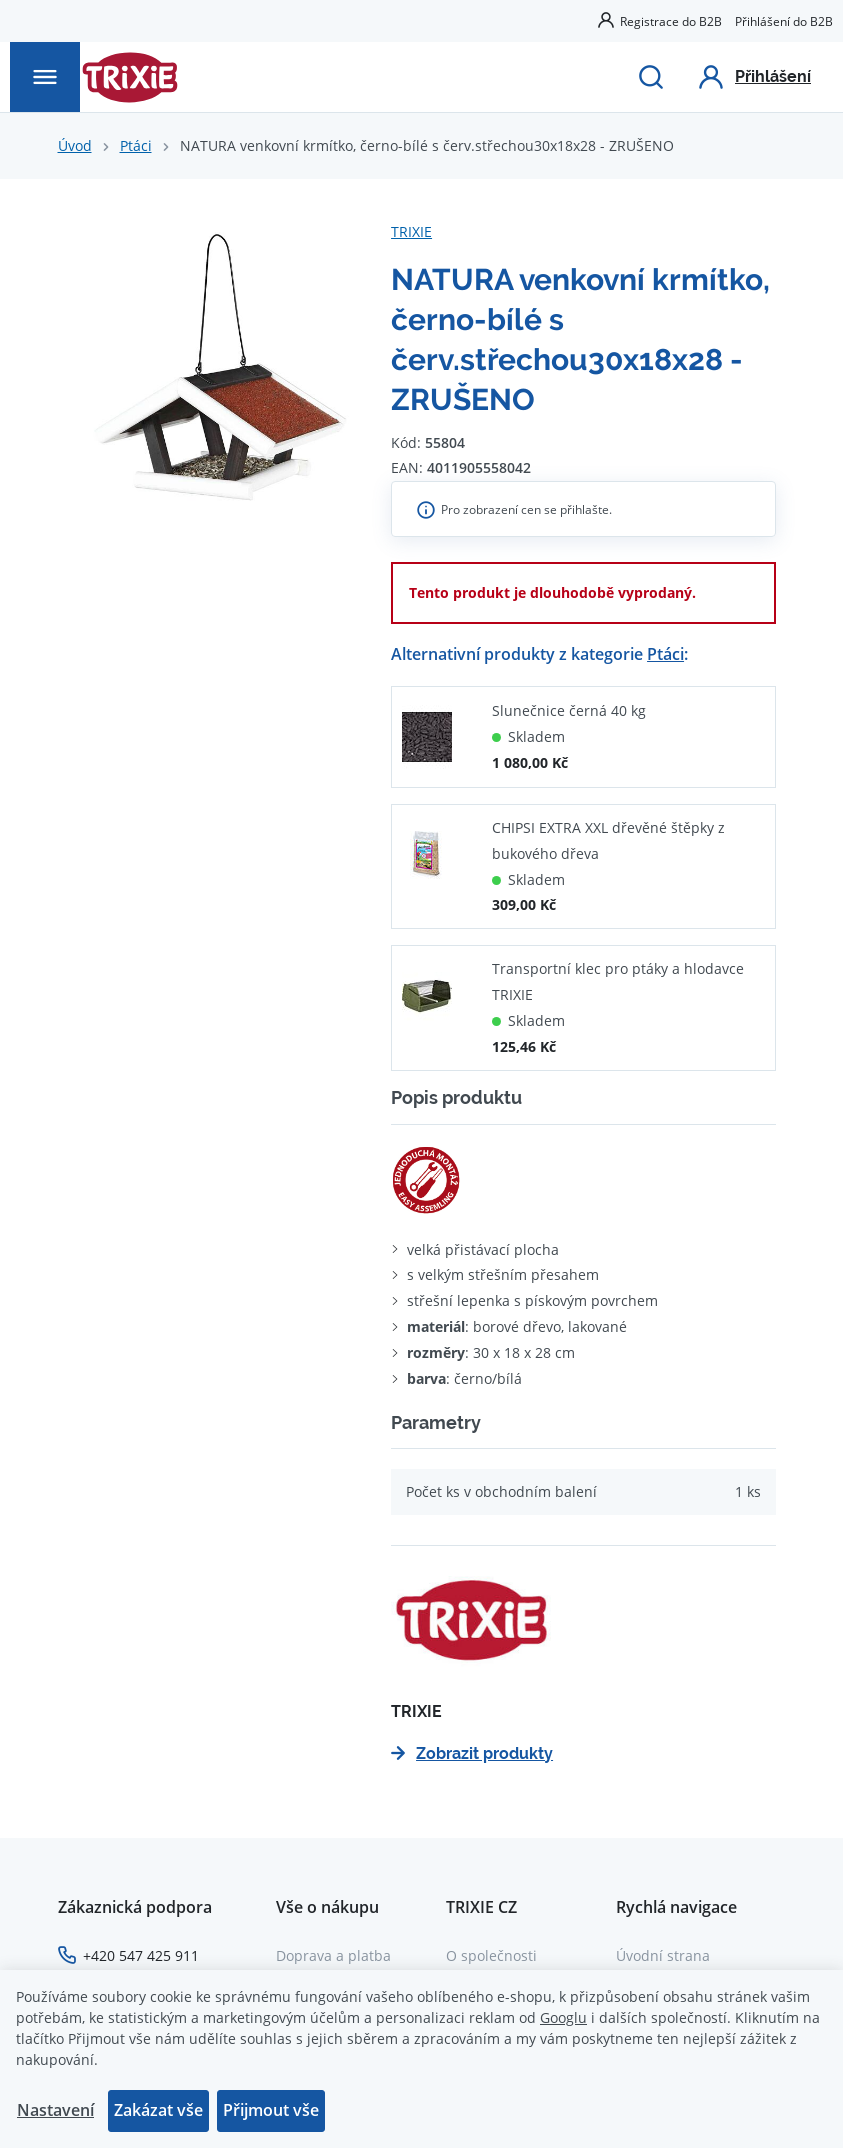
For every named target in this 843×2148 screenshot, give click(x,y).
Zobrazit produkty (472, 1753)
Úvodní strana (663, 1955)
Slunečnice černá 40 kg (569, 710)
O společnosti (491, 1955)
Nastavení (55, 2110)
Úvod (75, 145)
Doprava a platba (333, 1955)
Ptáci (136, 145)
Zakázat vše (158, 2110)
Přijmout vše (271, 2110)
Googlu (563, 2017)
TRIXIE (411, 231)
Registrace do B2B (671, 21)
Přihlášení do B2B (784, 21)
